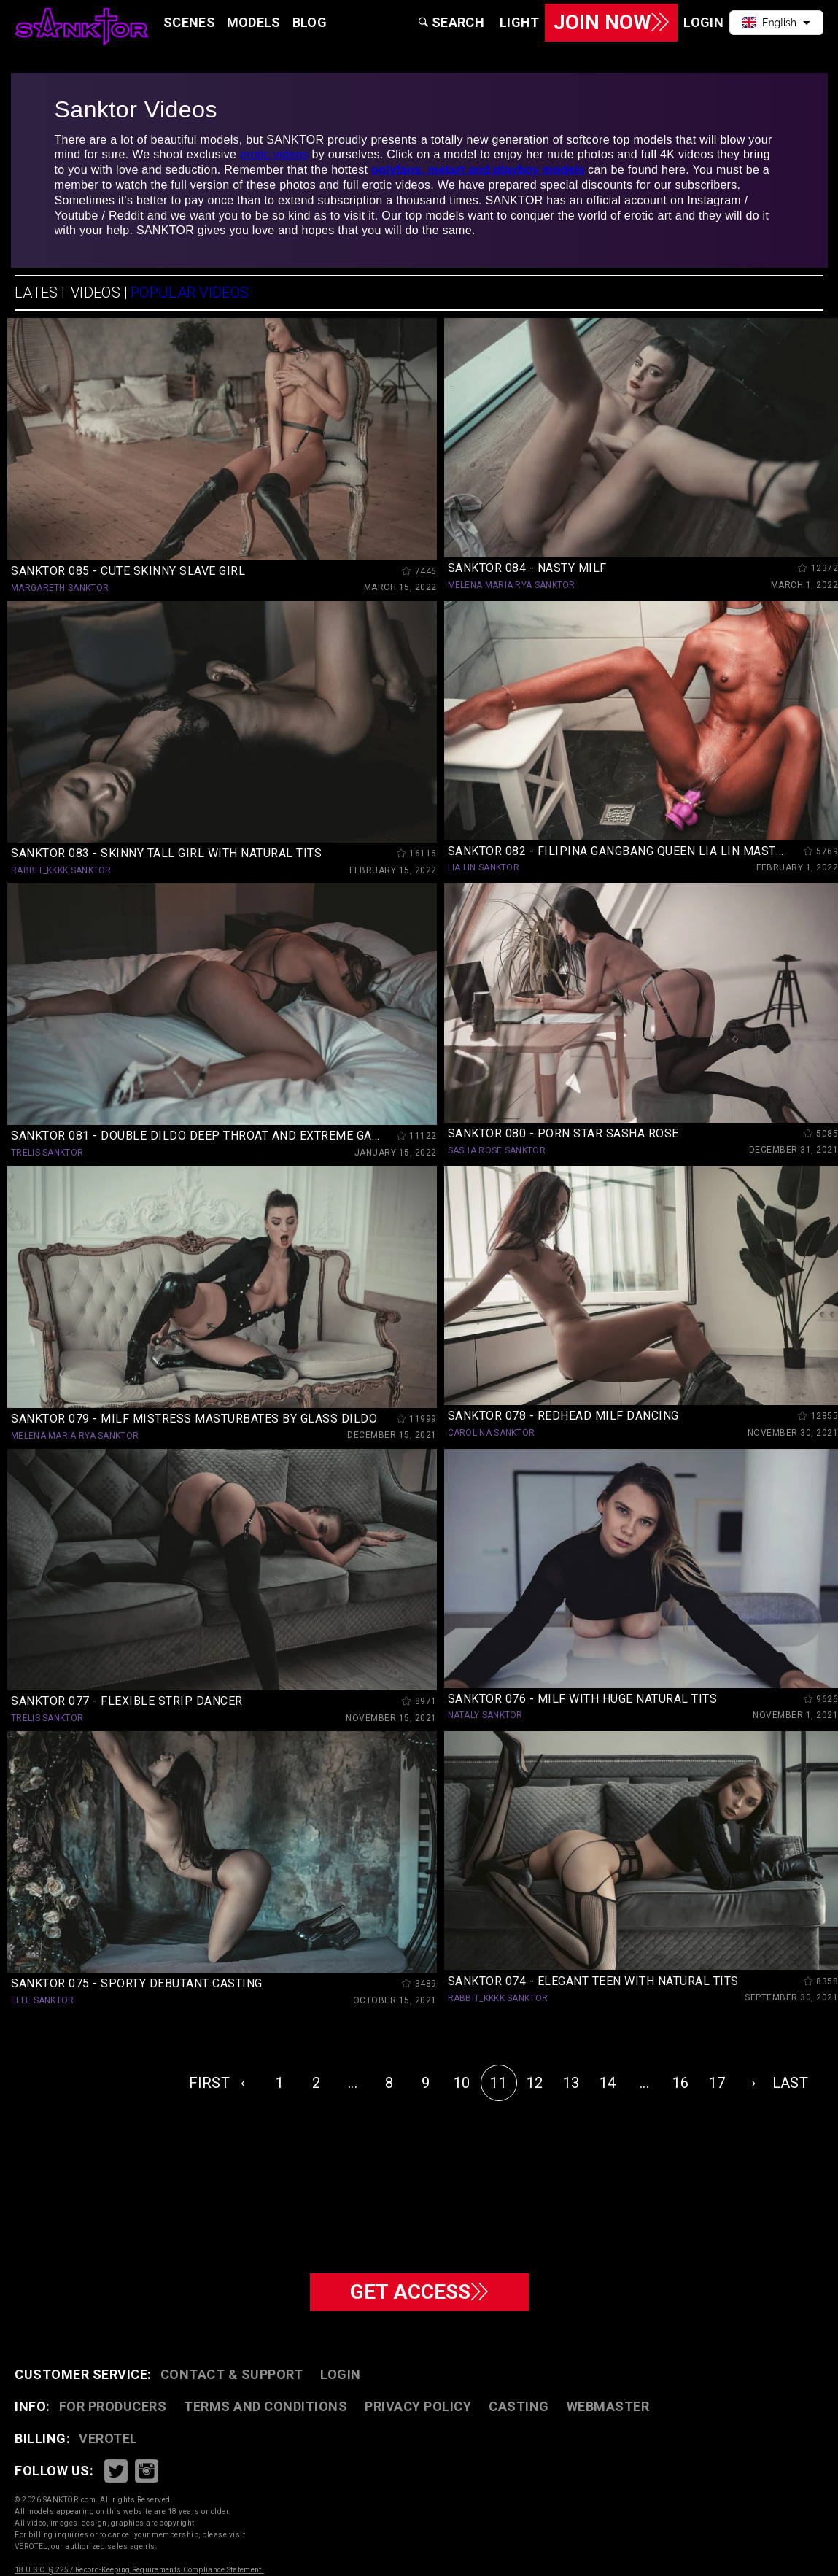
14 (608, 2083)
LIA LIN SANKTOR (484, 867)
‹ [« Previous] (243, 2083)
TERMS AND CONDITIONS (265, 2406)
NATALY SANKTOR (485, 1715)
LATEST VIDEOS (67, 292)
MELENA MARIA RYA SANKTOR (511, 585)
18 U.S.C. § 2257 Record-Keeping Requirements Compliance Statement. (139, 2570)
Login (340, 2374)
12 (535, 2083)
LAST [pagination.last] (790, 2083)
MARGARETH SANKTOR (60, 588)
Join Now (611, 22)
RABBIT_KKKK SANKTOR (61, 870)
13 (571, 2083)
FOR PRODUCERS (113, 2406)
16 (680, 2083)
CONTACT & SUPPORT (231, 2374)
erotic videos (274, 154)
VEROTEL (108, 2438)
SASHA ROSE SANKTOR (497, 1150)
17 (717, 2083)
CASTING (519, 2406)
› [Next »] (753, 2083)
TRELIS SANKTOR (47, 1153)
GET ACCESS (419, 2292)
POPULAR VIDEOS (190, 292)
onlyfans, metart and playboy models (477, 169)
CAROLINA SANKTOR (491, 1433)
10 (462, 2083)
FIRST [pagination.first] (207, 2083)
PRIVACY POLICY (418, 2406)
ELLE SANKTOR (42, 2000)
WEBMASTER (608, 2406)
